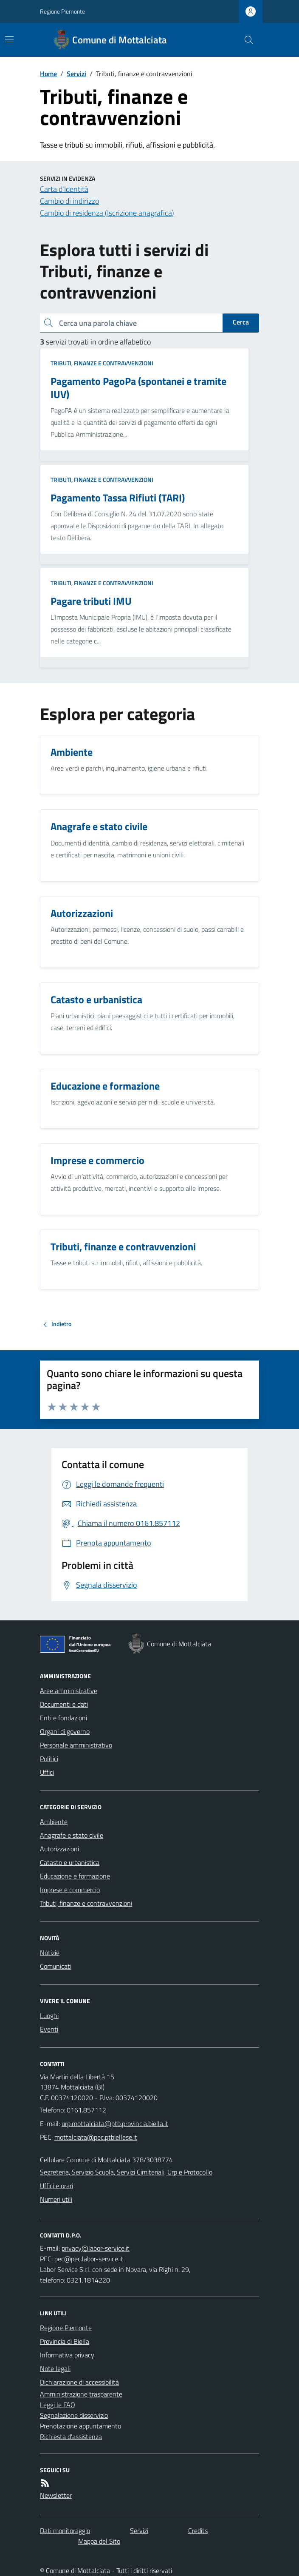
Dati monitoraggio (65, 2530)
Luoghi (49, 2015)
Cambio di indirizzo (69, 201)
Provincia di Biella (64, 2341)
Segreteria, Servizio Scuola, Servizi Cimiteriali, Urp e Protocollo (126, 2172)
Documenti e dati (64, 1704)
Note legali (55, 2368)
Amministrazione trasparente (81, 2394)
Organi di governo (65, 1731)
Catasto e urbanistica (69, 1862)
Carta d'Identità (64, 189)
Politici (49, 1758)
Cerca (241, 322)
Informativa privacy (67, 2355)
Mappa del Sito (99, 2541)
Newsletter (56, 2495)
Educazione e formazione (75, 1876)
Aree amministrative (68, 1690)
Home (48, 73)
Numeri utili (56, 2199)
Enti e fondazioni (63, 1718)
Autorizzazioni (59, 1849)
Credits (198, 2530)
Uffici (47, 1772)
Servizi (76, 73)
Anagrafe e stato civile (71, 1835)
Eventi (49, 2029)
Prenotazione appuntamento (80, 2426)
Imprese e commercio (70, 1889)
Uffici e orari (56, 2185)
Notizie (49, 1952)
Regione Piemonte (62, 11)
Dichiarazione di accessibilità (79, 2382)
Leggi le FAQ (57, 2405)
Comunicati (55, 1966)
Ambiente (54, 1821)
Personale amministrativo (76, 1745)
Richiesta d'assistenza (71, 2436)
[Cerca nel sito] (245, 40)
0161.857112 (86, 2110)
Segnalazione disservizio (74, 2415)
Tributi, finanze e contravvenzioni (102, 363)
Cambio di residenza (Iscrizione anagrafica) (107, 213)
